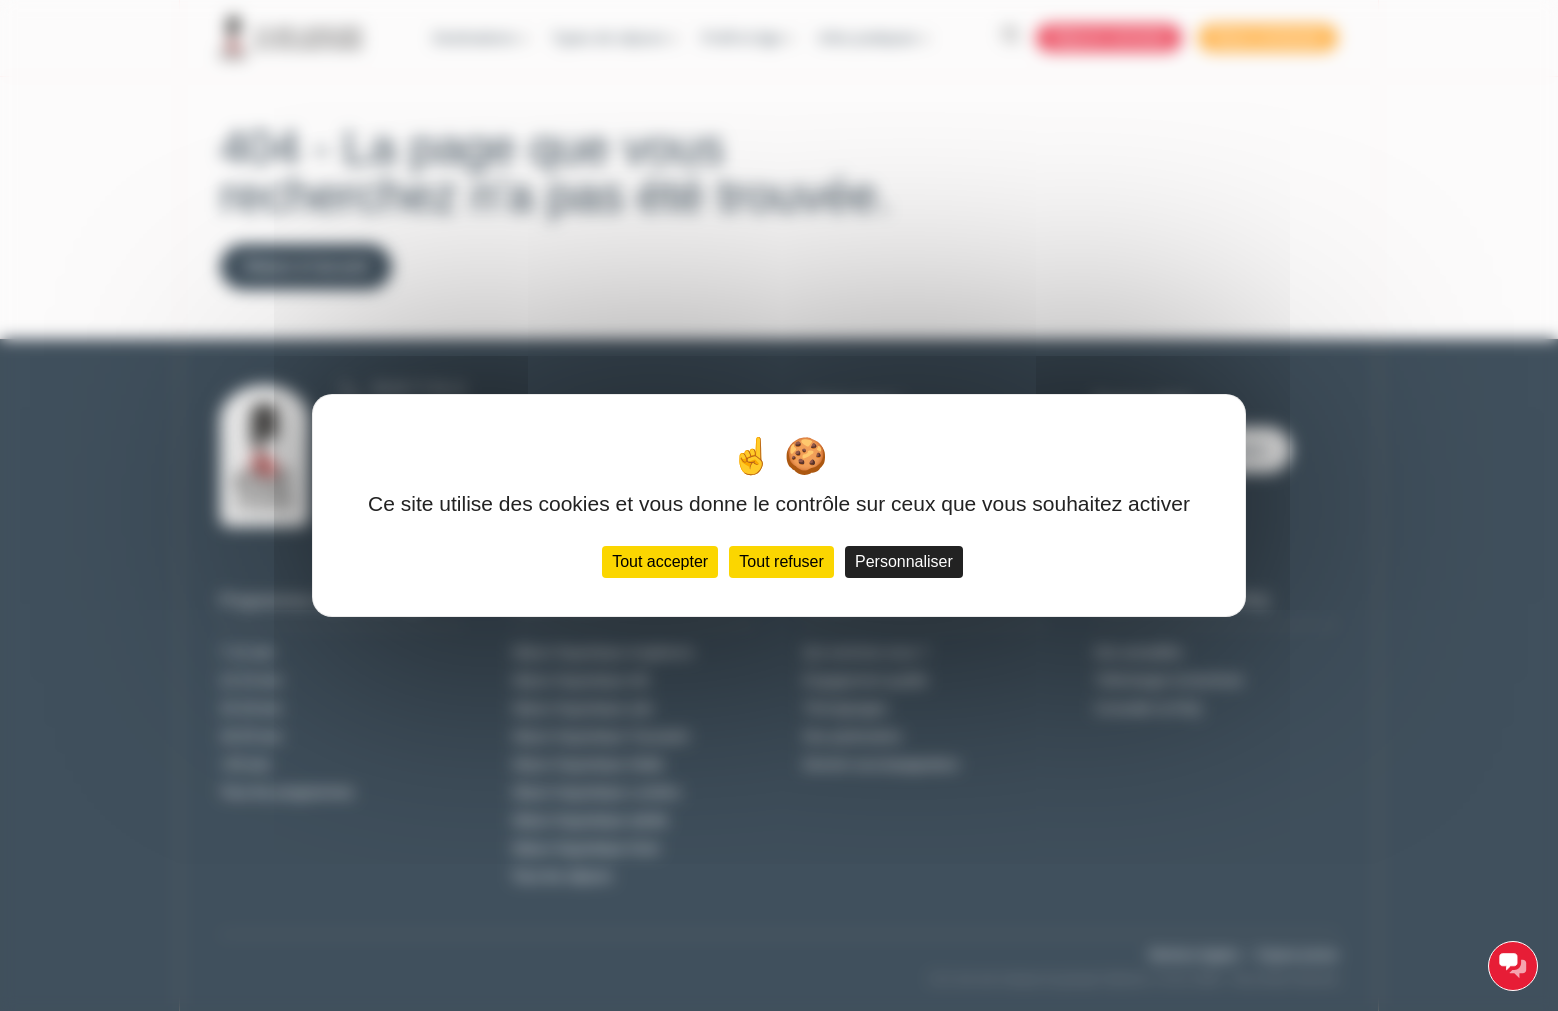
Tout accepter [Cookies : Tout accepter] (660, 561)
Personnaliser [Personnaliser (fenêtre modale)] (904, 561)
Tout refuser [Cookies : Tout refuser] (781, 561)
